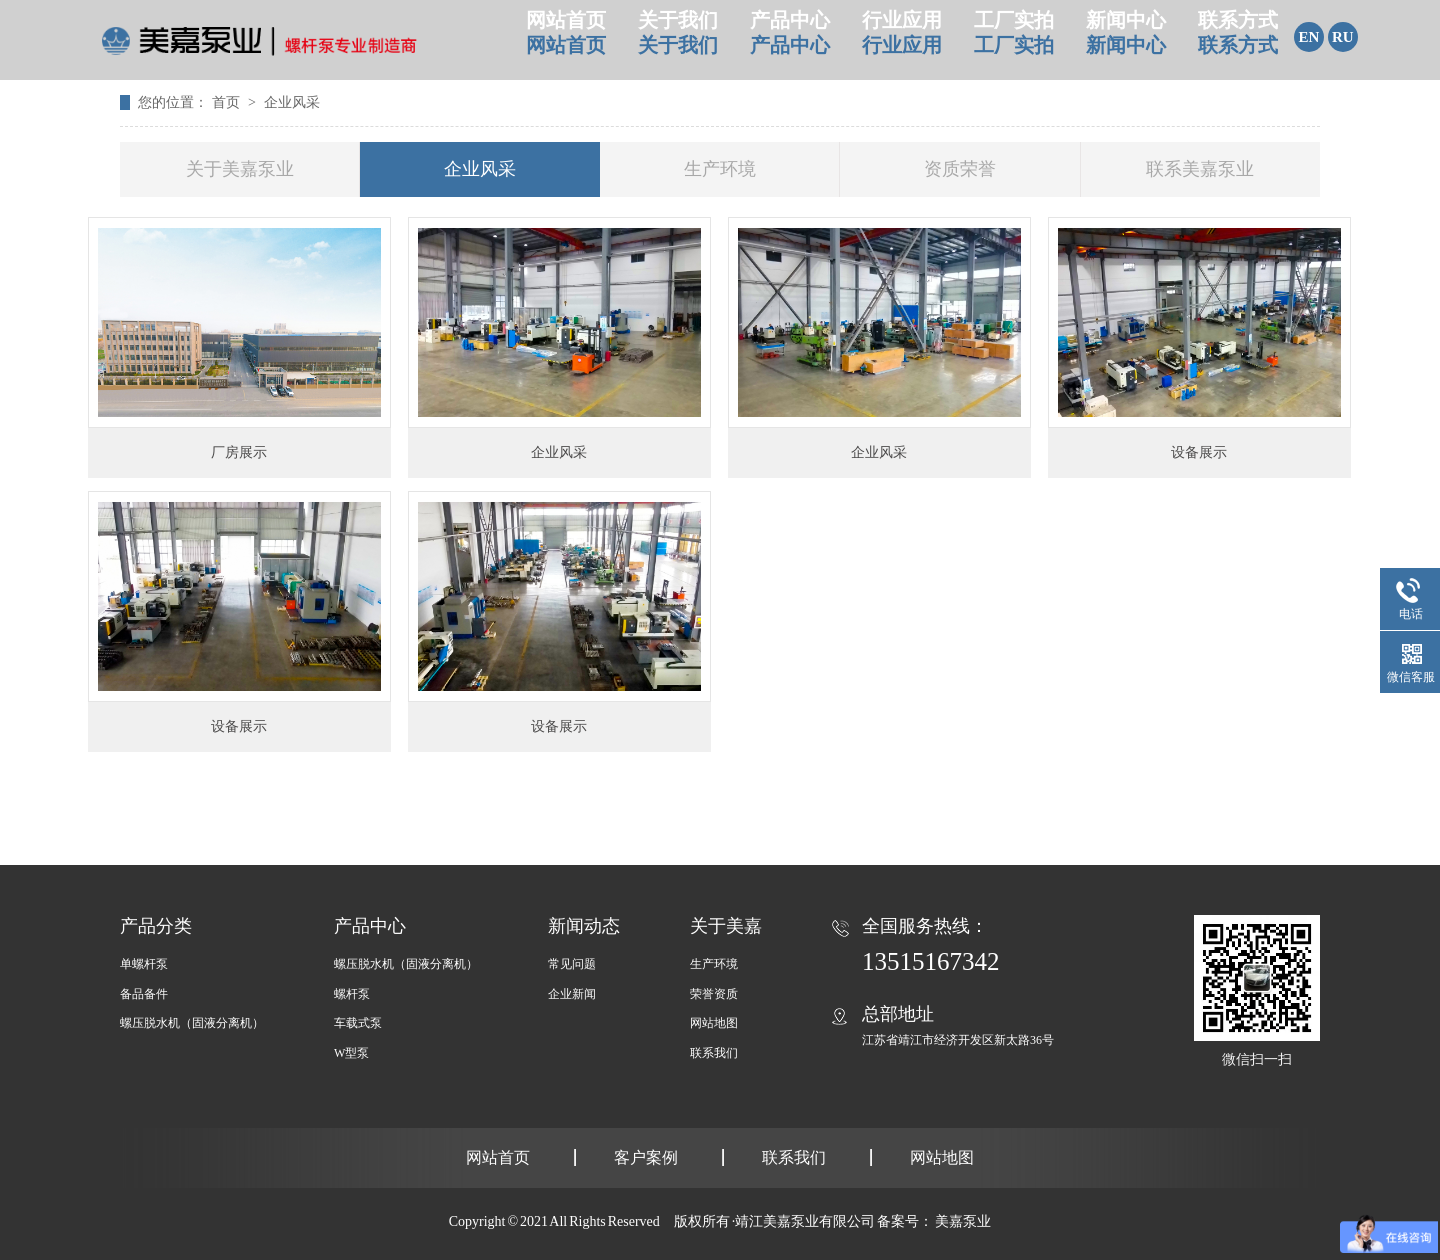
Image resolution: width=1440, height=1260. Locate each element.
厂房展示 (239, 452)
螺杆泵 (352, 994)
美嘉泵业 (963, 1221)
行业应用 (902, 39)
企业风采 (292, 102)
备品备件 (144, 994)
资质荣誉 (960, 169)
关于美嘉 (726, 926)
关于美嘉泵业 (240, 169)
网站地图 (714, 1023)
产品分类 (156, 926)
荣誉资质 (714, 994)
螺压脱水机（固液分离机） (192, 1023)
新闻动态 (584, 926)
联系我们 (714, 1053)
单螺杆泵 (144, 964)
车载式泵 (358, 1023)
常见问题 (572, 964)
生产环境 (720, 169)
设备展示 (1199, 452)
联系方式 (1238, 39)
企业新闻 (572, 994)
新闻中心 (1126, 39)
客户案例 (646, 1157)
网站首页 (566, 39)
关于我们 (678, 39)
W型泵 (351, 1053)
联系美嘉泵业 (1200, 169)
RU (1343, 37)
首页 (228, 102)
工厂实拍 (1014, 39)
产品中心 (790, 39)
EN (1309, 37)
